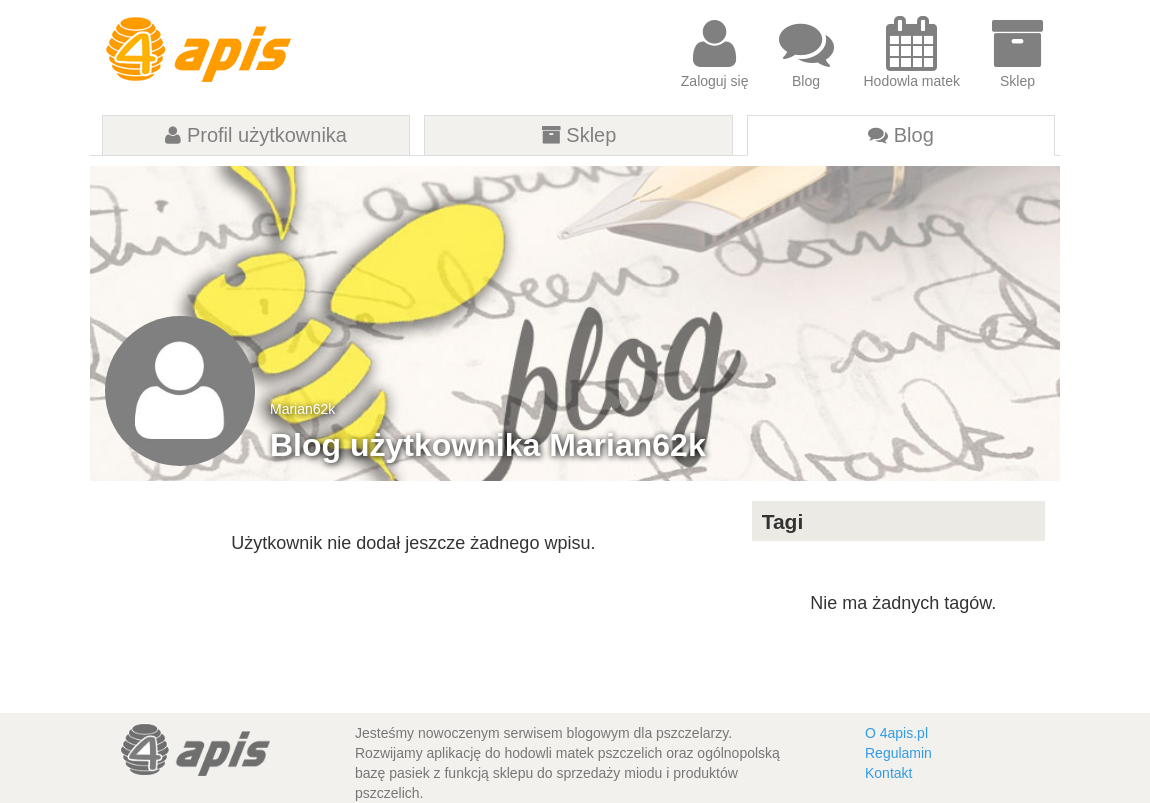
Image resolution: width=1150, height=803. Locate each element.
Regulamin (898, 753)
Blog (806, 52)
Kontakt (888, 773)
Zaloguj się (715, 52)
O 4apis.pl (896, 733)
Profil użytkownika (256, 135)
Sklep (1017, 52)
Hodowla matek (912, 52)
